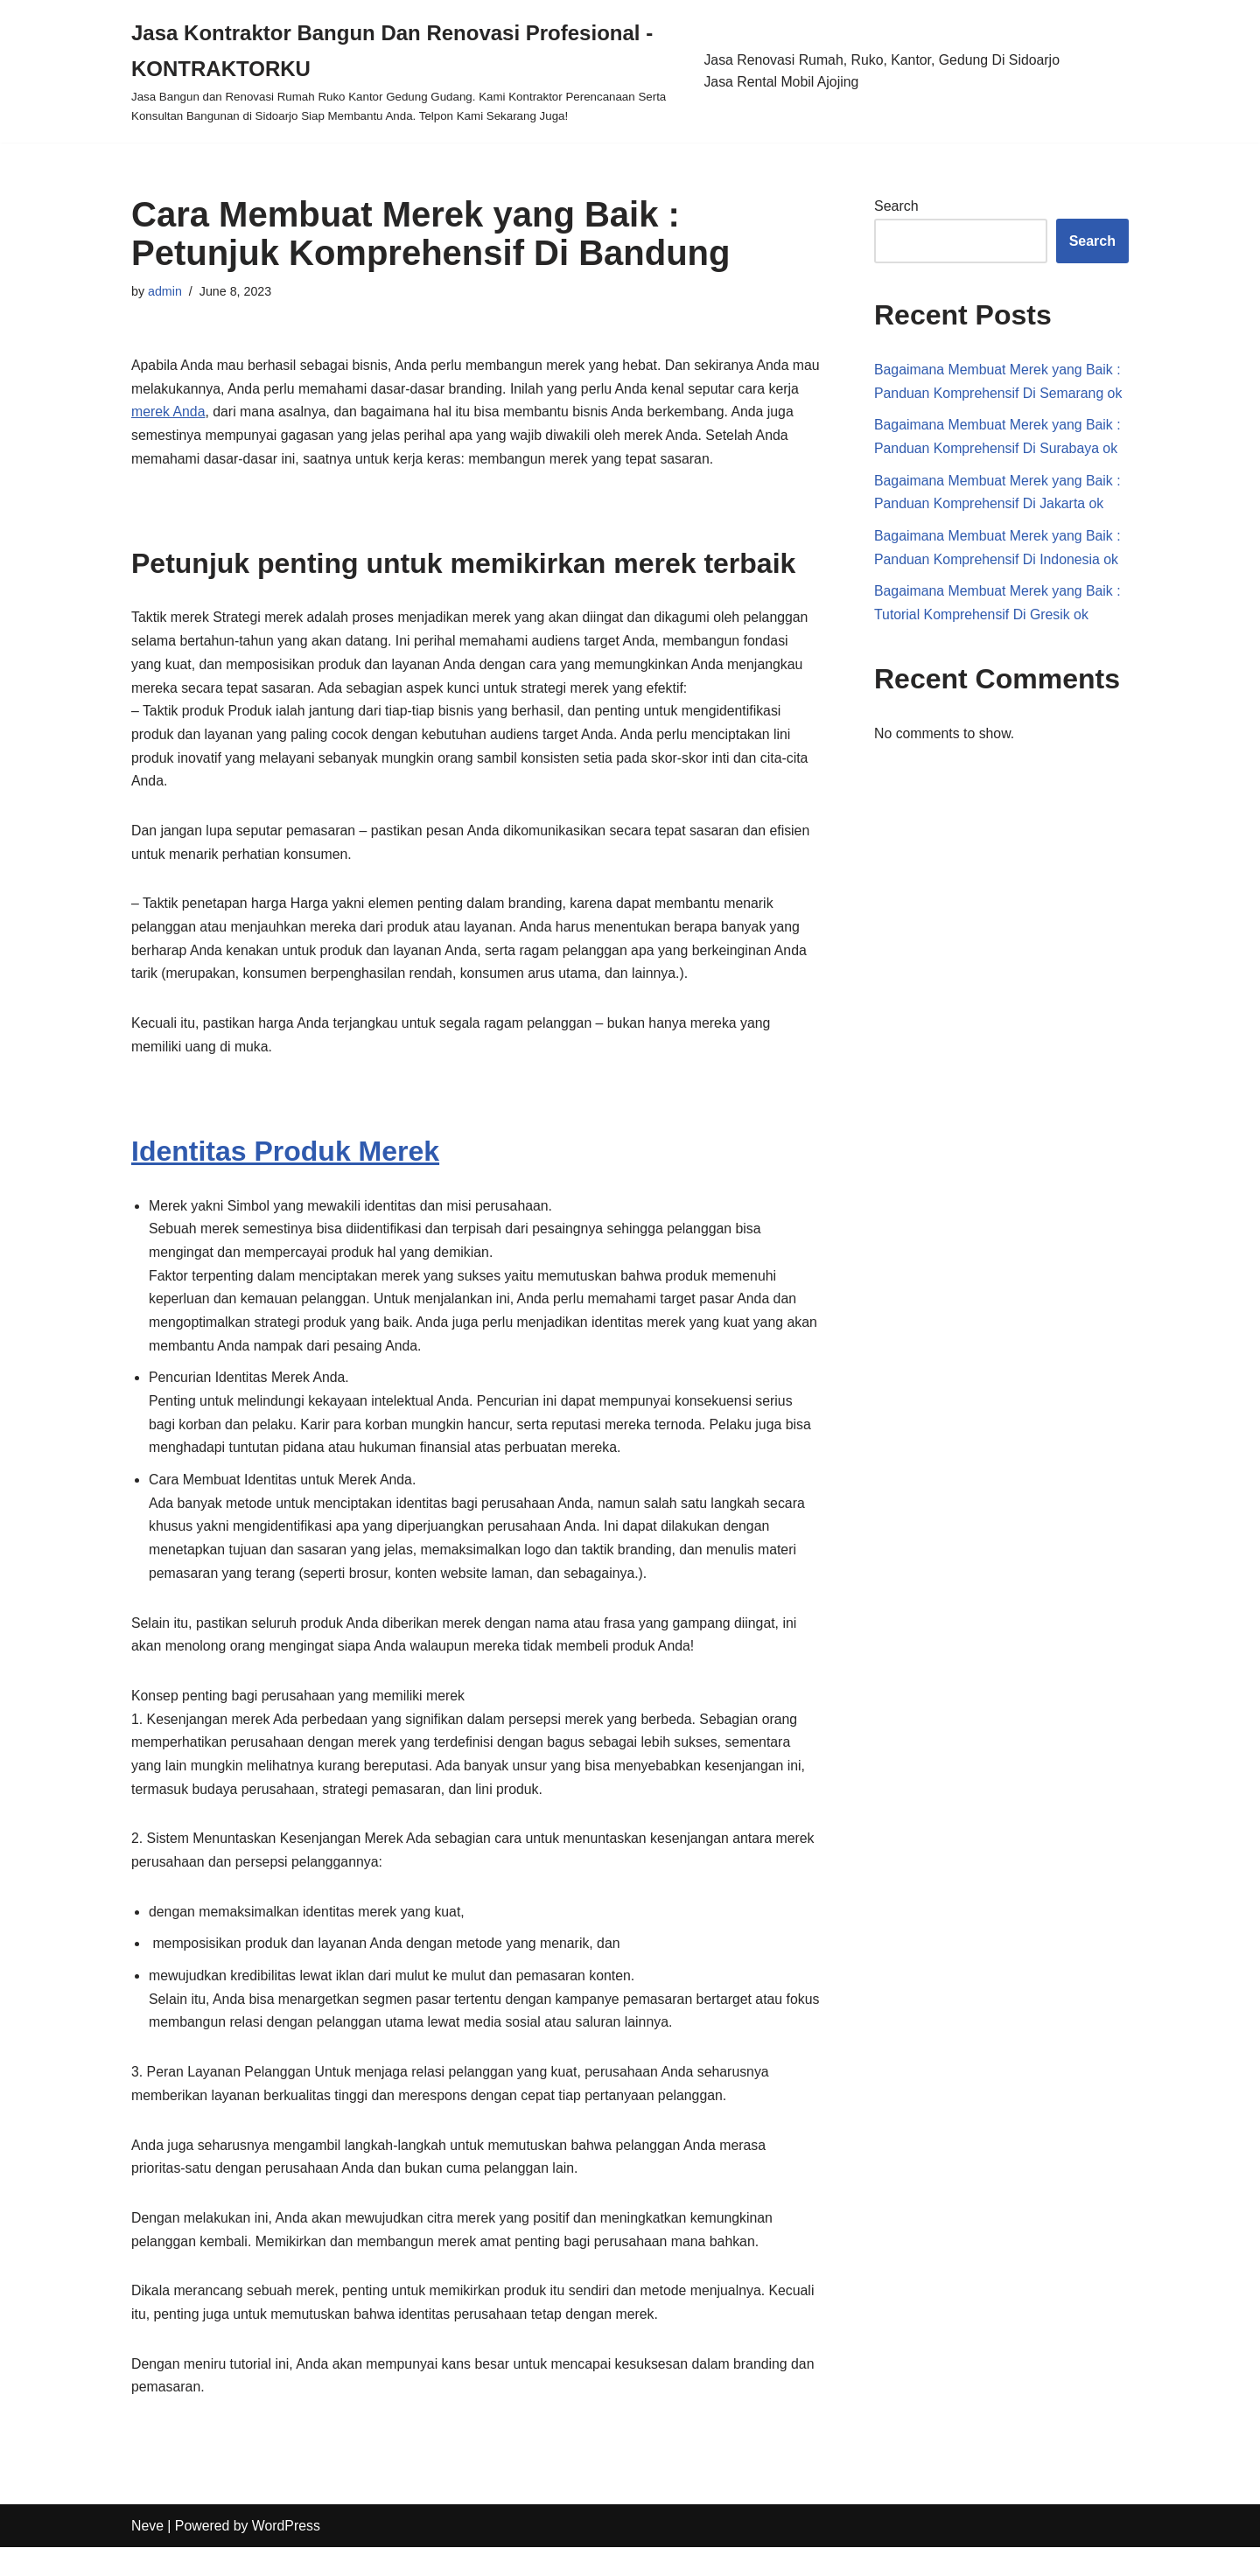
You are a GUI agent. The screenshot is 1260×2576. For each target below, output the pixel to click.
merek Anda (202, 414)
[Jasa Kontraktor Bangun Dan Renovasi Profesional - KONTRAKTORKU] (404, 71)
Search (896, 206)
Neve (147, 2553)
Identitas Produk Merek (285, 1161)
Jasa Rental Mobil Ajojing (782, 81)
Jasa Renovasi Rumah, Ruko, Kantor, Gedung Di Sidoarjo (883, 59)
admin (165, 291)
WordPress (287, 2553)
